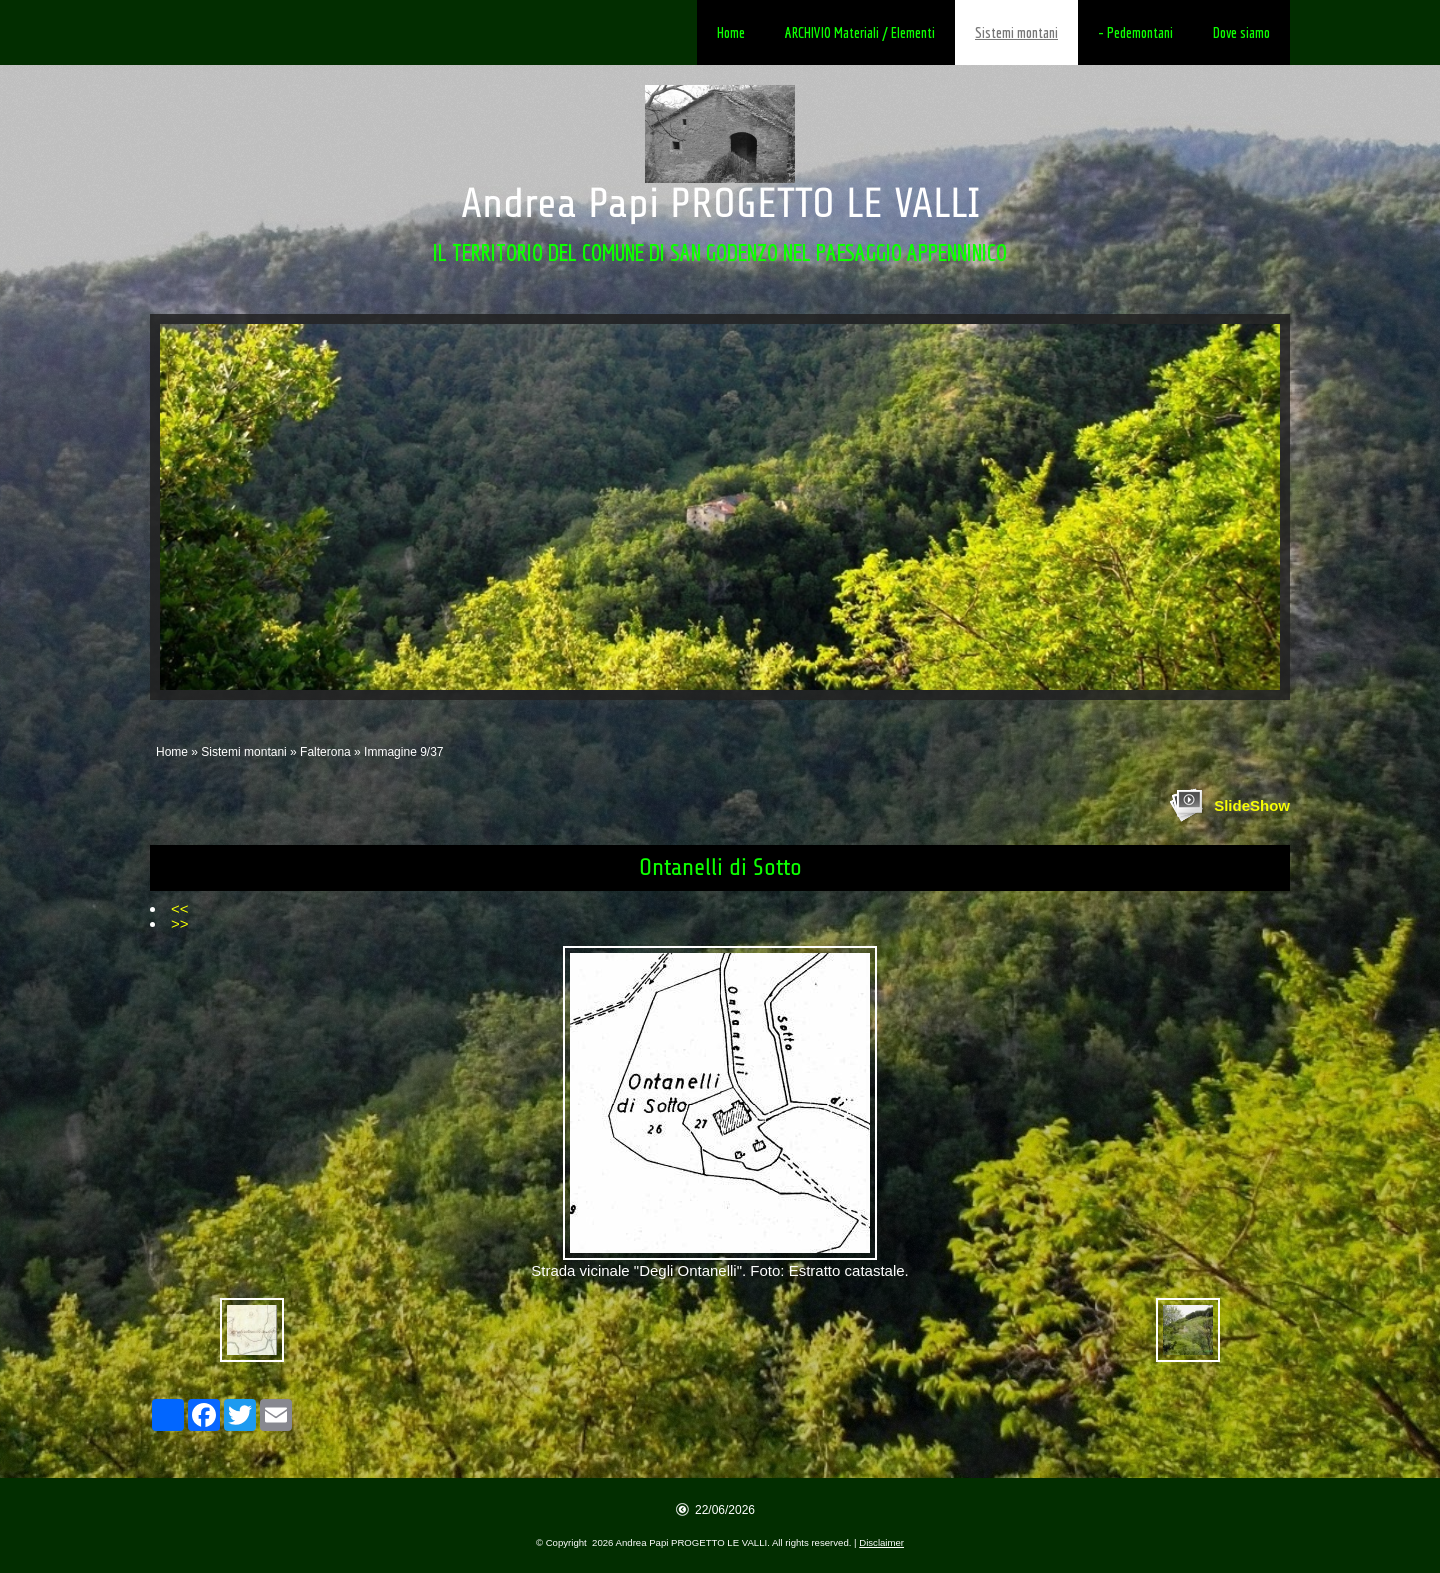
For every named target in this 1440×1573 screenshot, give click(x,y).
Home (731, 32)
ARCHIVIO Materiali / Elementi (860, 32)
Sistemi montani (1016, 32)
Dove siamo (1241, 32)
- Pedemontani (1135, 32)
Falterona (325, 752)
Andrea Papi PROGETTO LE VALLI (720, 203)
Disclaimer (881, 1542)
